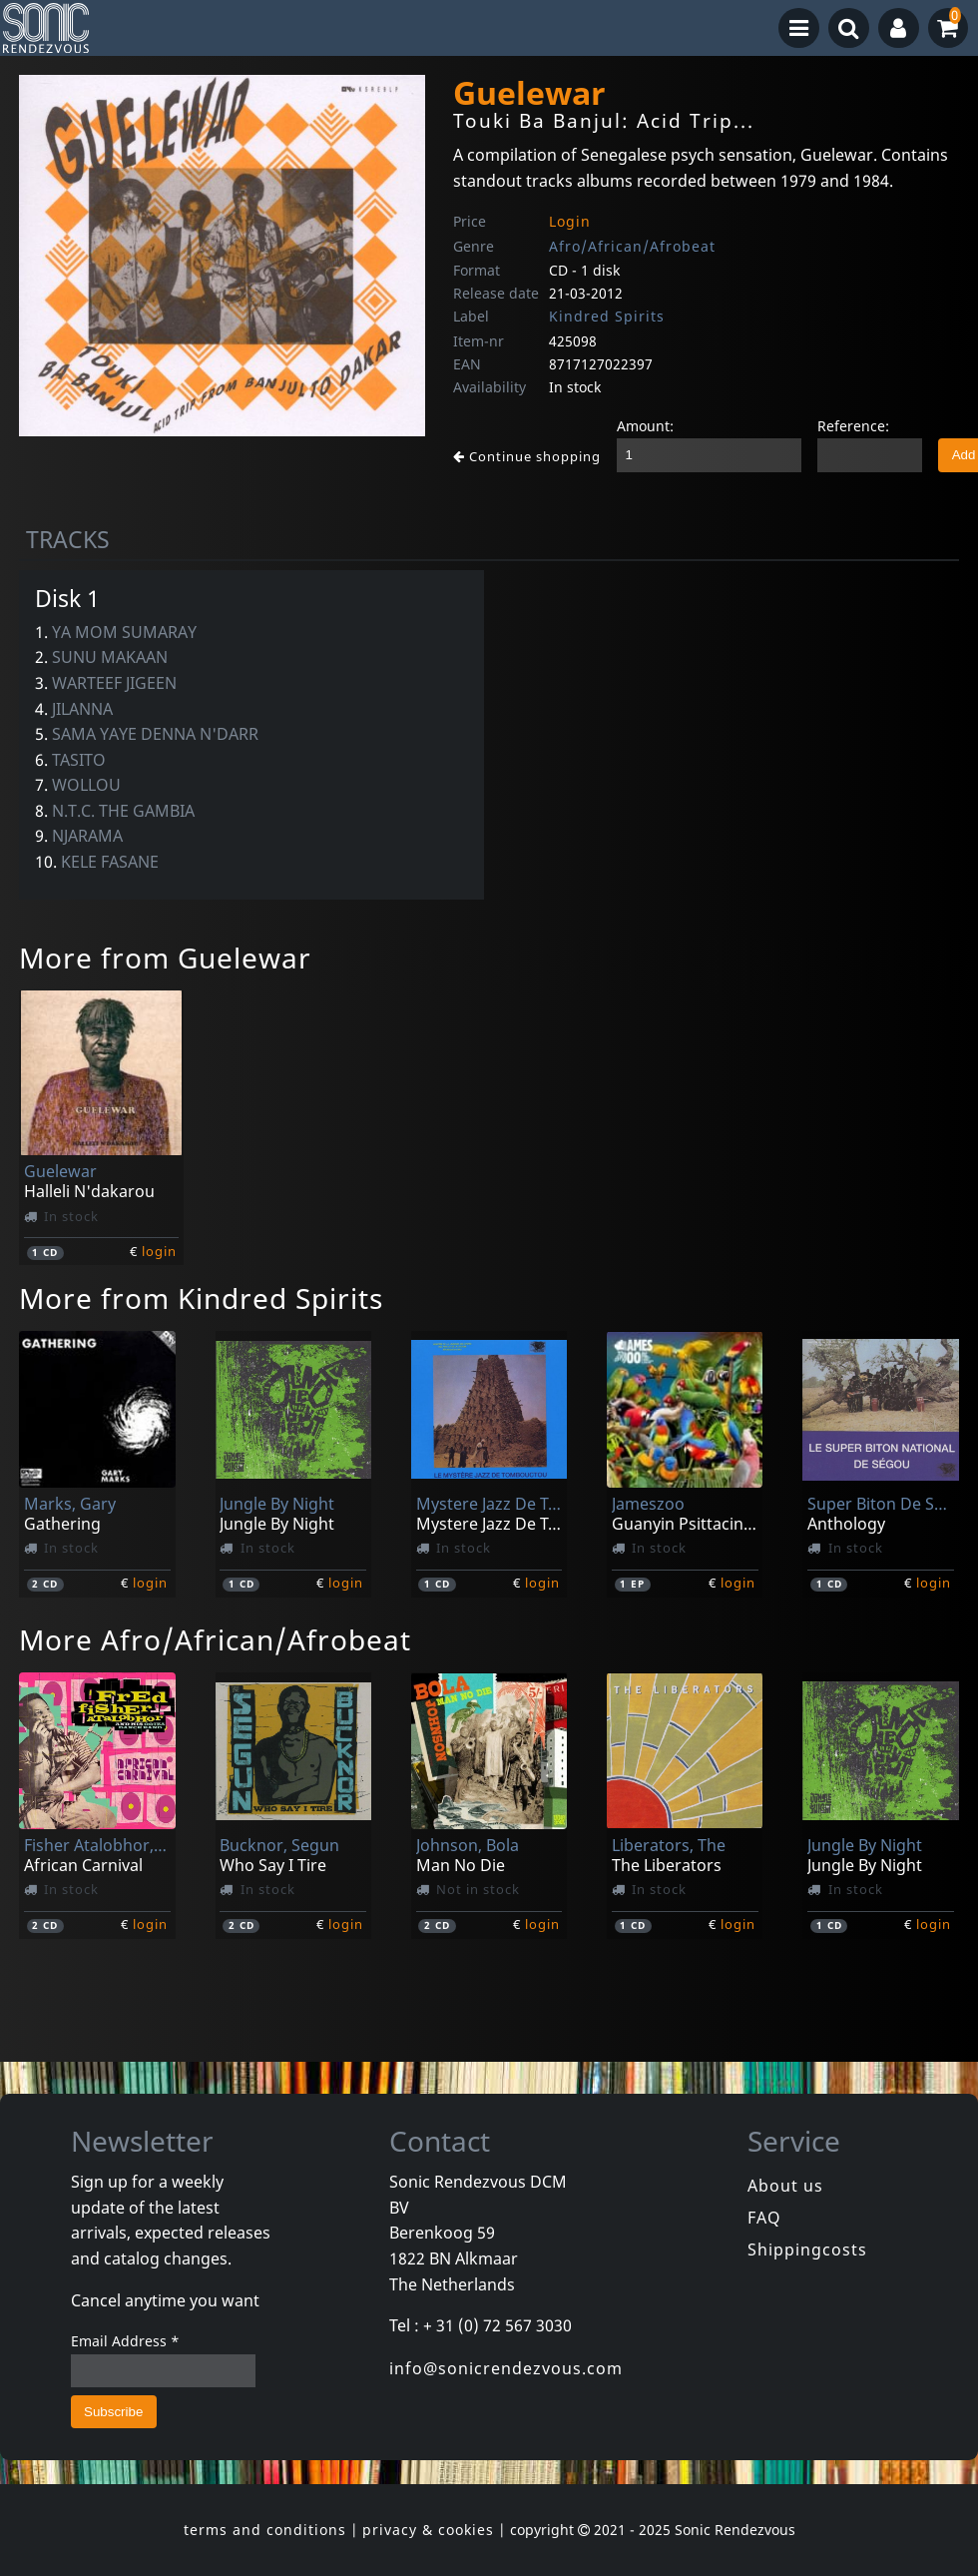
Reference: (853, 425)
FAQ (764, 2218)
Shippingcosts (807, 2249)
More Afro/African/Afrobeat (215, 1639)
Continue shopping (527, 456)
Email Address (125, 2340)
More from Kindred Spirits (201, 1298)
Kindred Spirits (607, 316)
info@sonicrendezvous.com (506, 2368)
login (159, 1251)
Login (570, 221)
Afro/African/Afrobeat (632, 246)
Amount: (645, 425)
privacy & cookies (428, 2529)
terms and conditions (265, 2529)
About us (785, 2186)
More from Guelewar (165, 957)
